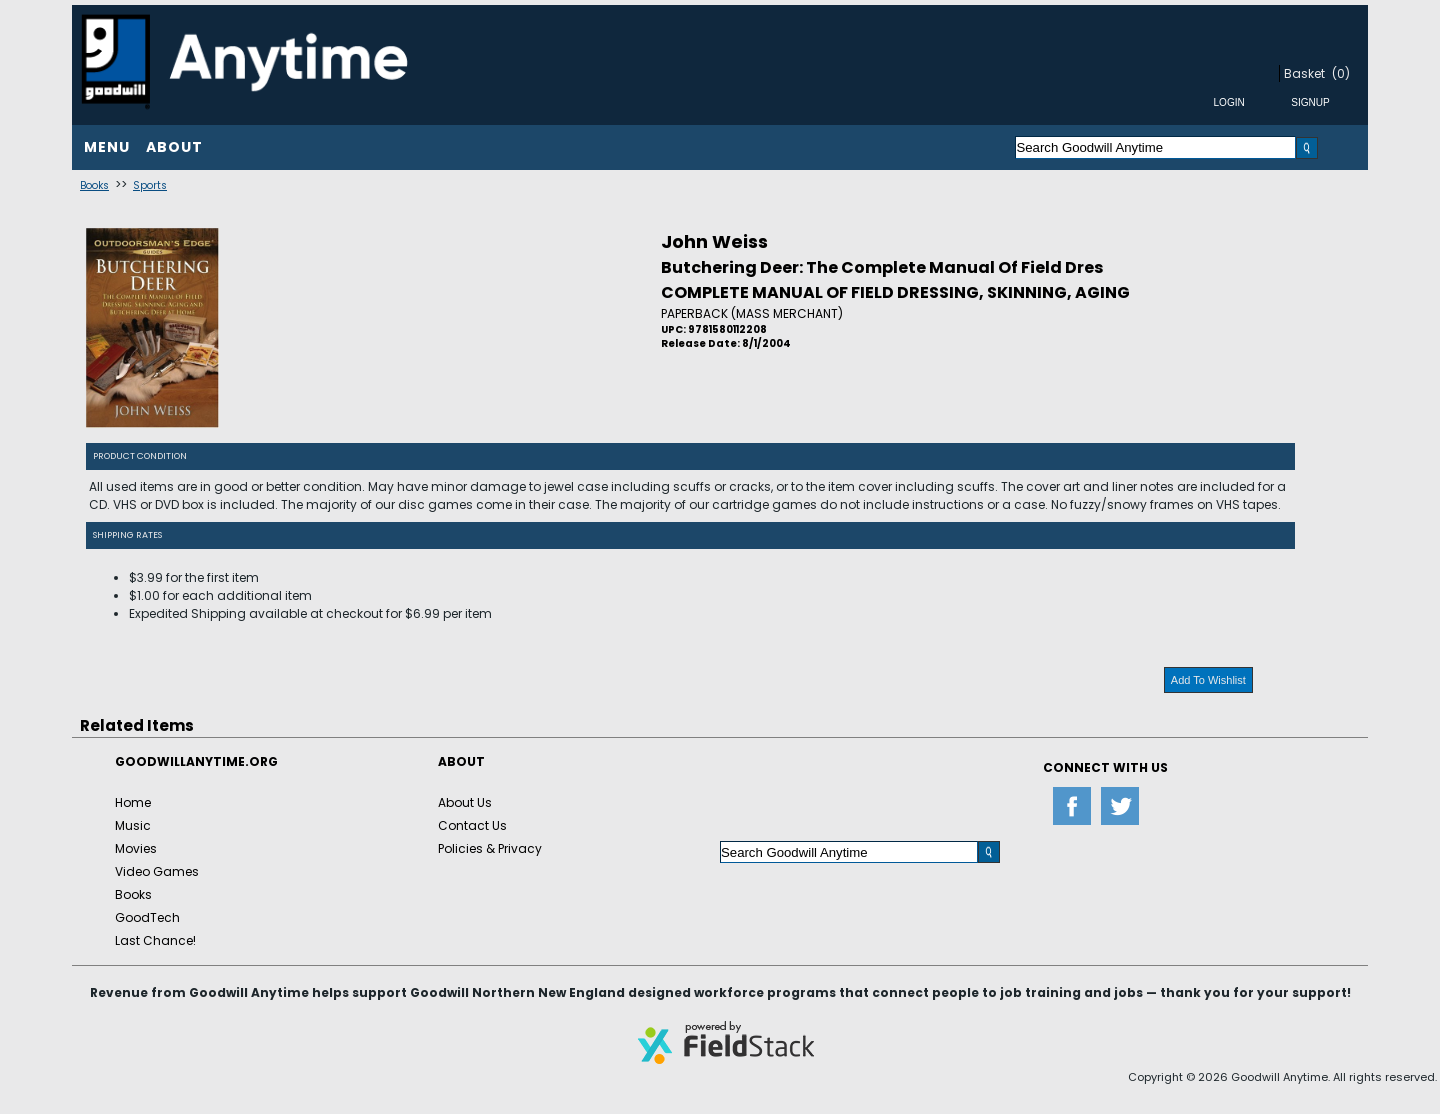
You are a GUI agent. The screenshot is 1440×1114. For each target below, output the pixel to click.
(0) (1341, 73)
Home (133, 802)
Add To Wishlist (1208, 680)
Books (94, 185)
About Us (465, 802)
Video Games (157, 871)
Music (133, 825)
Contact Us (472, 825)
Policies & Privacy (490, 848)
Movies (136, 848)
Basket (1304, 73)
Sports (150, 185)
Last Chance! (155, 940)
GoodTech (147, 917)
